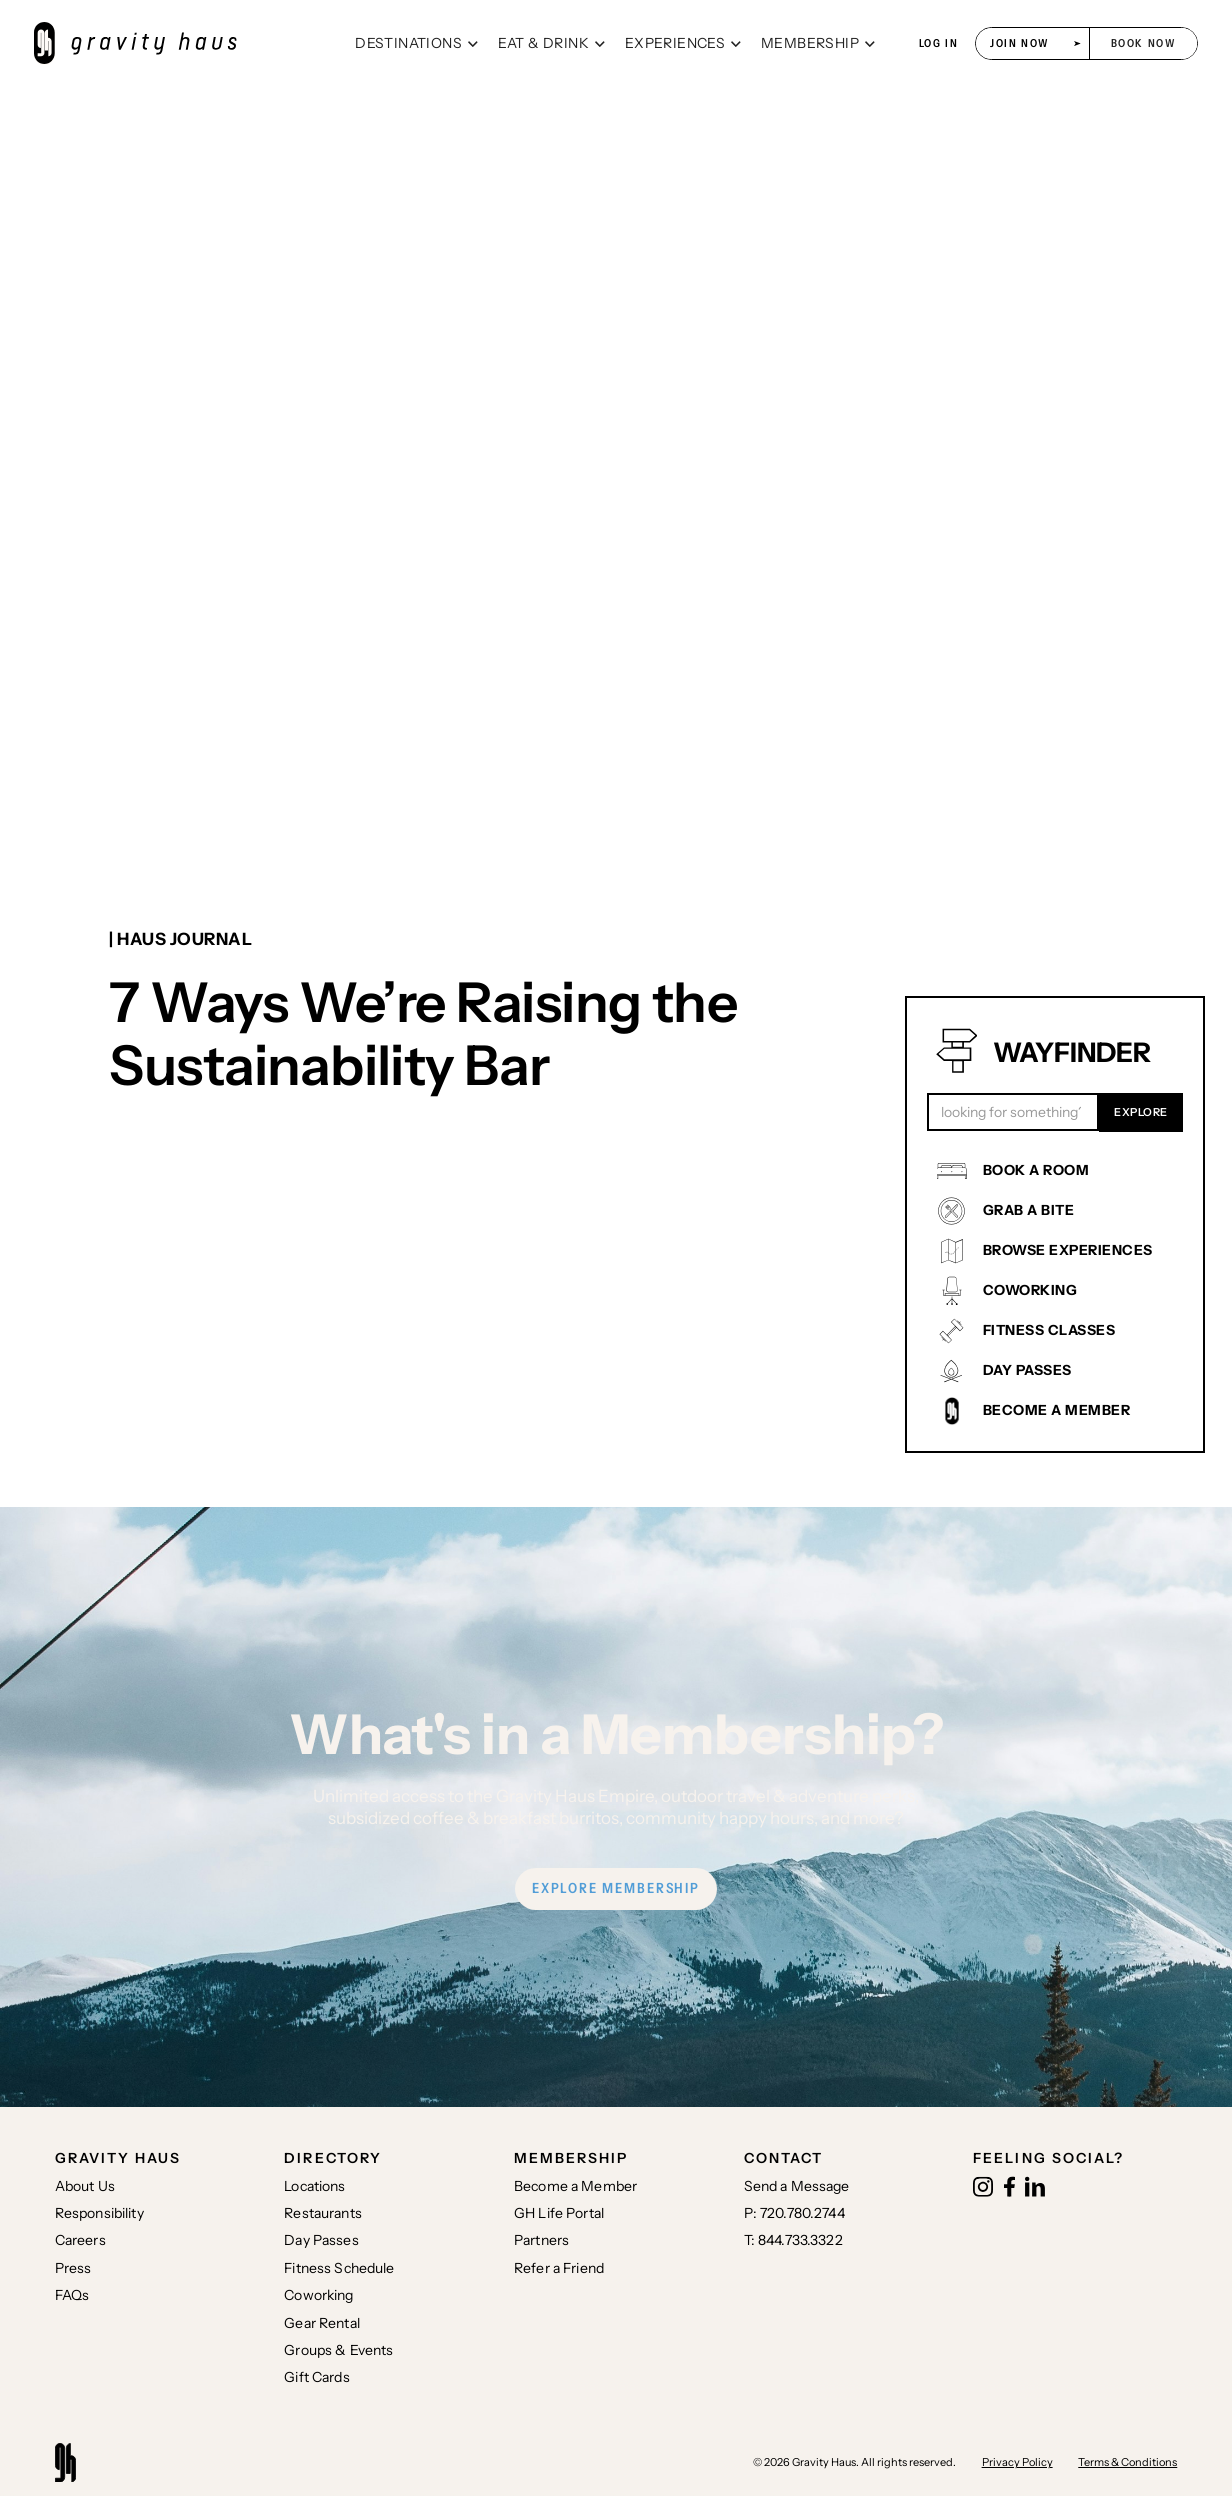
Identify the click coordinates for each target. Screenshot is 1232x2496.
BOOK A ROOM (1036, 1170)
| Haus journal (180, 938)
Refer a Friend (559, 2268)
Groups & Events (338, 2350)
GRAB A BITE (1029, 1210)
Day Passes (321, 2240)
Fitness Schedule (339, 2268)
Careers (80, 2240)
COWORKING (1030, 1290)
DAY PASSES (1027, 1370)
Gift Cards (316, 2377)
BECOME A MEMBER (1057, 1410)
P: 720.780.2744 (794, 2213)
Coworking (318, 2295)
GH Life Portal (559, 2213)
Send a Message (797, 2186)
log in (938, 43)
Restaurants (323, 2213)
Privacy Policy (1017, 2462)
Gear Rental (322, 2323)
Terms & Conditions (1127, 2462)
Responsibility (99, 2213)
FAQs (72, 2295)
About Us (85, 2186)
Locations (314, 2186)
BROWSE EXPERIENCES (1068, 1250)
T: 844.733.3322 (793, 2240)
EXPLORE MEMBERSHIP (616, 1888)
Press (73, 2268)
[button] (417, 44)
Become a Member (575, 2186)
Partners (541, 2240)
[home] (186, 44)
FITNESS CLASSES (1049, 1330)
